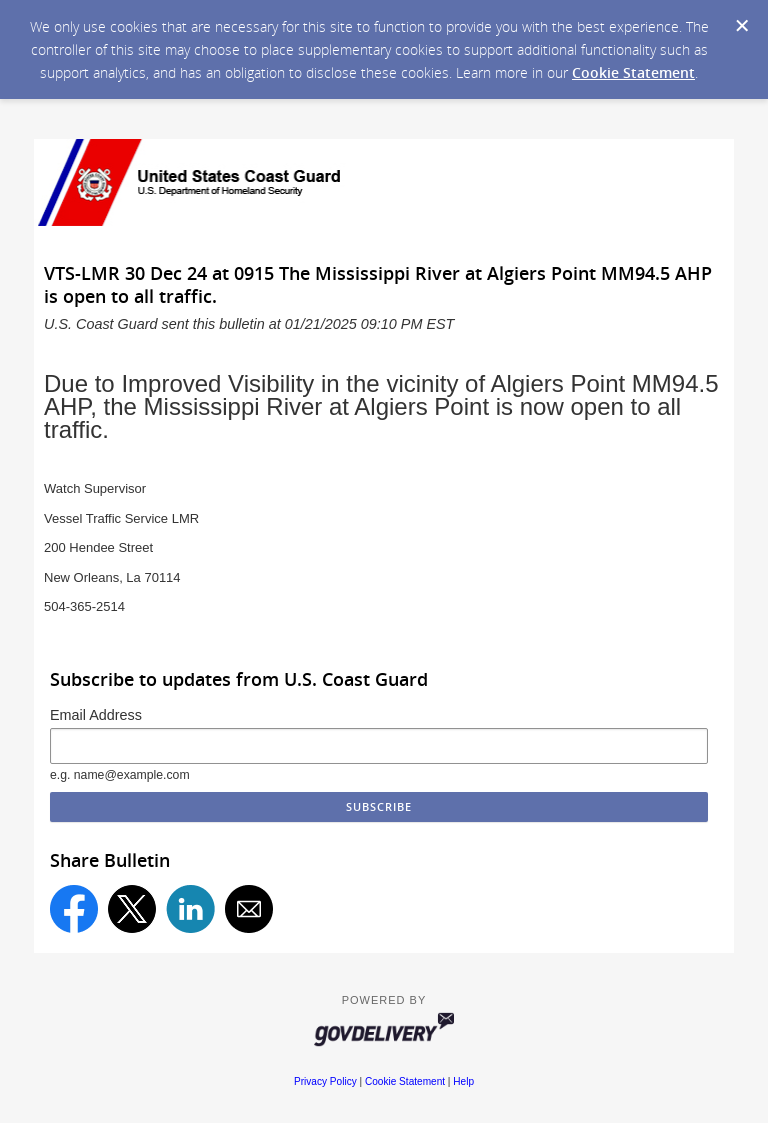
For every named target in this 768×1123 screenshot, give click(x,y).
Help (463, 1081)
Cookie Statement (633, 72)
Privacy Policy (325, 1081)
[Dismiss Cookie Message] (742, 26)
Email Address (96, 715)
